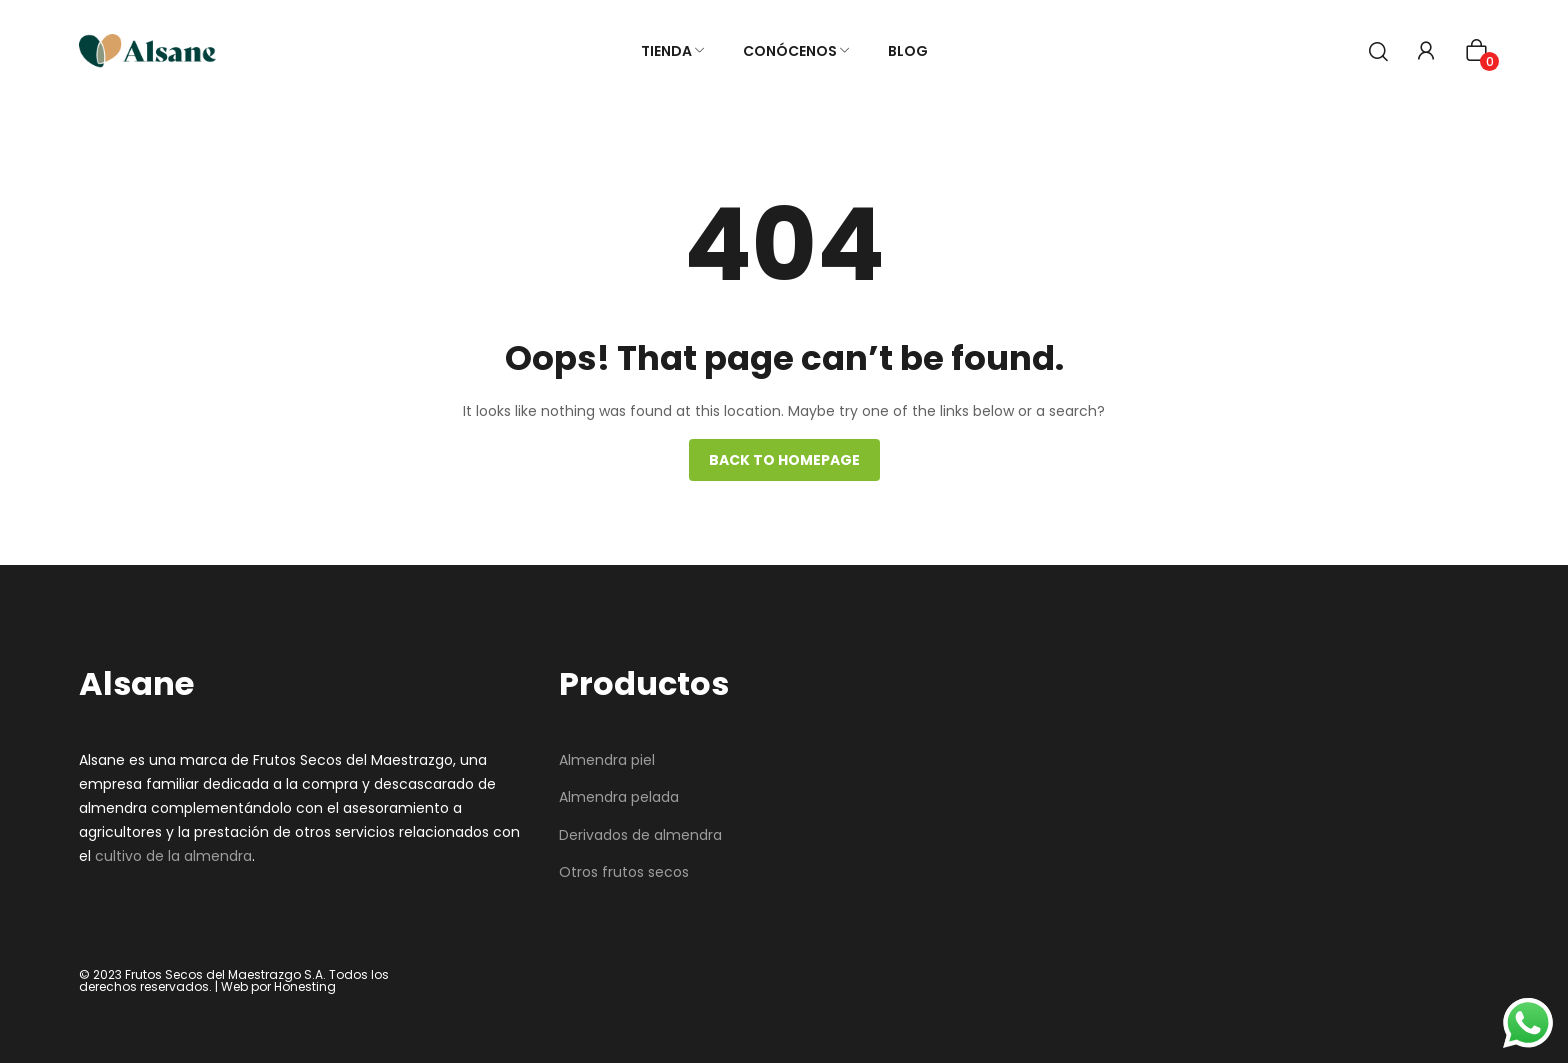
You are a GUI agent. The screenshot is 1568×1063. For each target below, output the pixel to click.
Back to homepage (784, 460)
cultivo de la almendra (173, 856)
